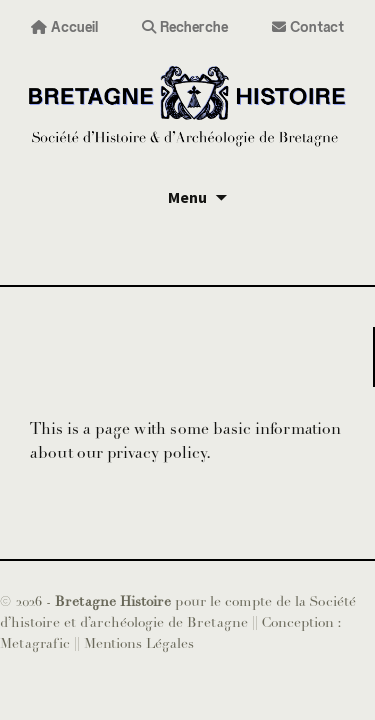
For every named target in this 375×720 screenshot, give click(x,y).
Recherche (185, 26)
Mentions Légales (139, 643)
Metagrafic (37, 643)
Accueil (64, 26)
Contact (308, 26)
